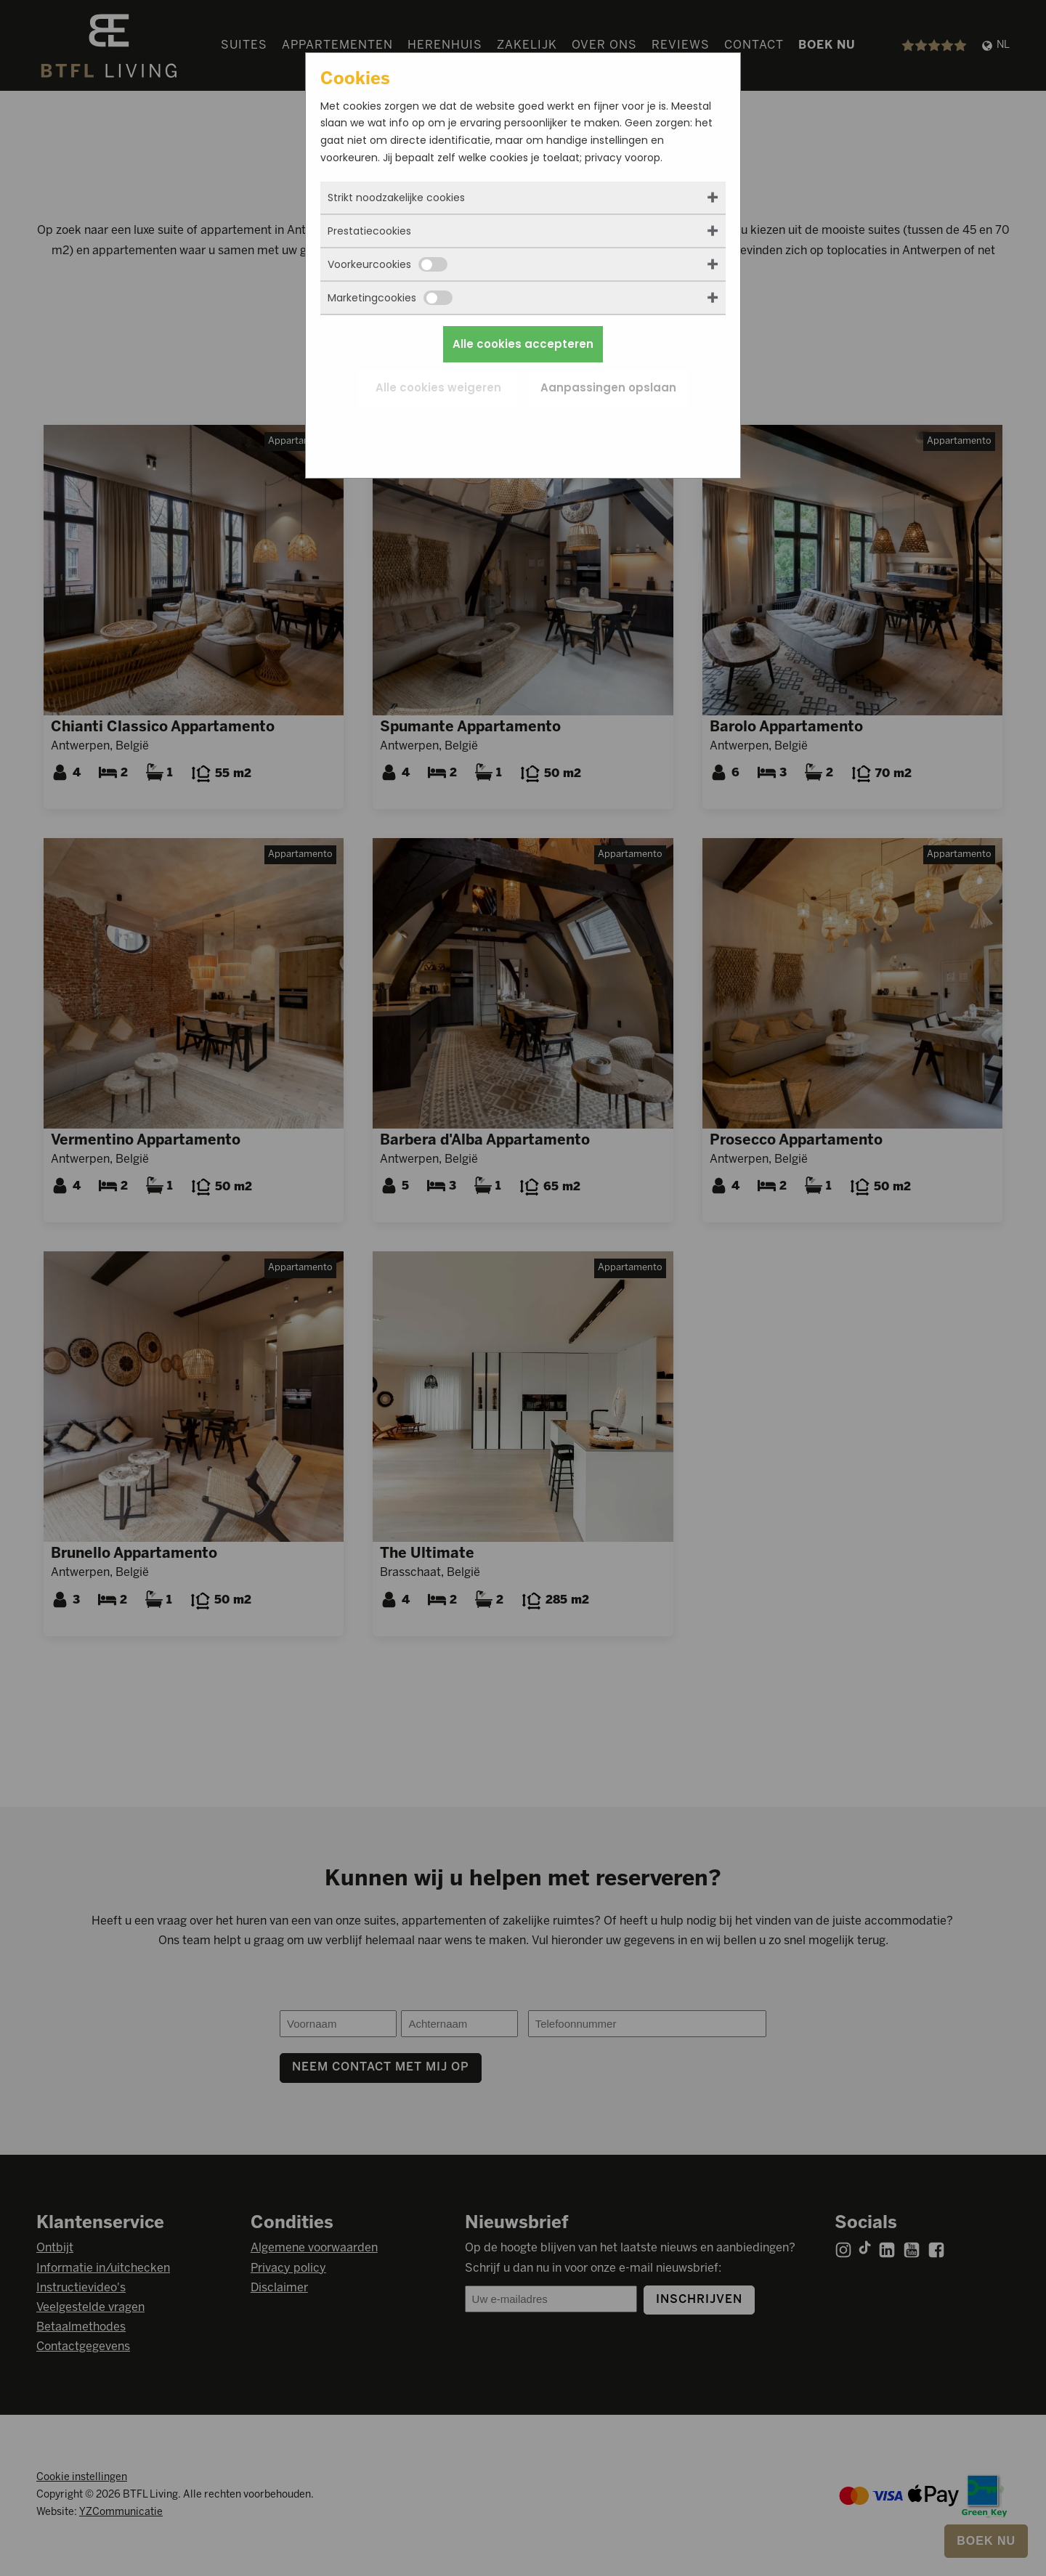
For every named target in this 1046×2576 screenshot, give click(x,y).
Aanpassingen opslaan (608, 387)
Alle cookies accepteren (523, 344)
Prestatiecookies (369, 231)
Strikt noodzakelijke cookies (396, 197)
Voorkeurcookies (387, 264)
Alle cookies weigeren (438, 387)
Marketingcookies (390, 297)
